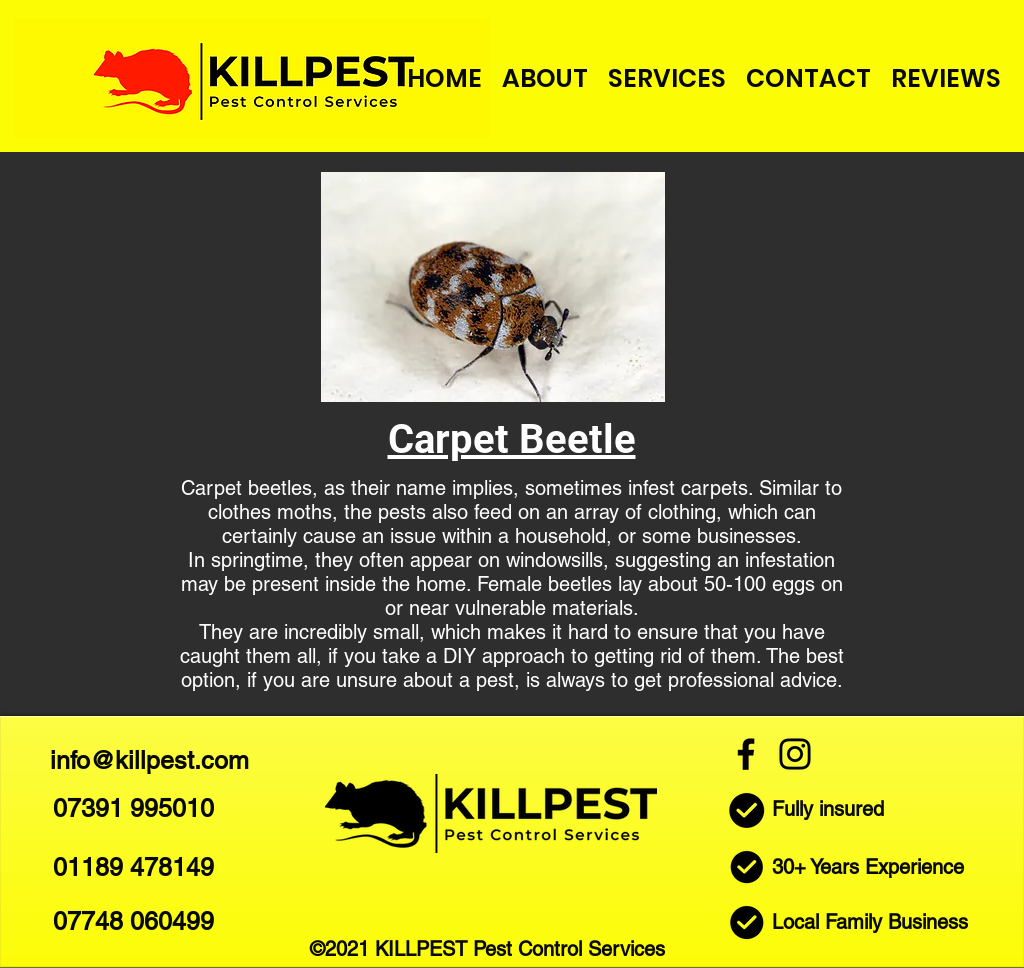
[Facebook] (746, 754)
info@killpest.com (149, 760)
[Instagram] (795, 754)
